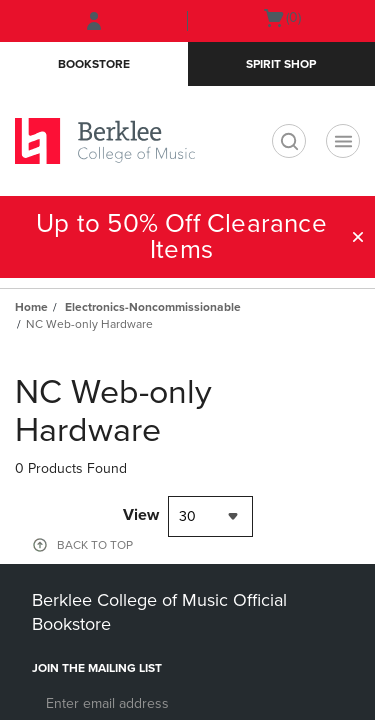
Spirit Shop (281, 64)
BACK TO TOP (95, 545)
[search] (289, 141)
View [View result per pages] (141, 515)
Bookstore (94, 64)
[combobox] (210, 516)
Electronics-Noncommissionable (153, 307)
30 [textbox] (187, 516)
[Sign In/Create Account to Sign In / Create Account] (94, 21)
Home (31, 307)
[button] (358, 237)
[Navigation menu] (343, 141)
